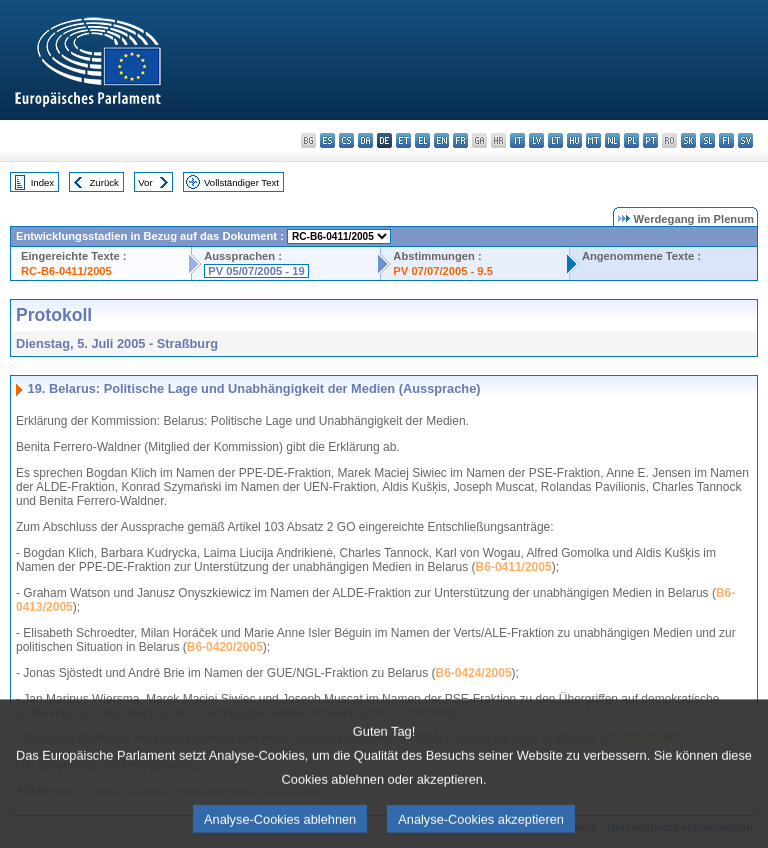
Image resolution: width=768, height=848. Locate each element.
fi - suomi (726, 140)
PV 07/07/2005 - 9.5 (443, 271)
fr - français (460, 140)
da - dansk (365, 140)
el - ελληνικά (422, 140)
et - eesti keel (403, 140)
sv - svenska (745, 140)
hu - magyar (574, 140)
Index (42, 182)
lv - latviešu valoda (536, 140)
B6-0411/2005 (514, 567)
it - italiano (517, 140)
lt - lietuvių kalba (555, 140)
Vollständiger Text (241, 182)
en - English (441, 140)
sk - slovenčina (688, 140)
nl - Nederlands (612, 140)
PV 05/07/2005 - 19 (256, 271)
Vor (145, 182)
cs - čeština (346, 140)
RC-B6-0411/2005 (66, 271)
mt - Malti (593, 140)
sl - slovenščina (707, 140)
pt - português (650, 140)
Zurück (104, 182)
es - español (327, 140)
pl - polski (631, 140)
